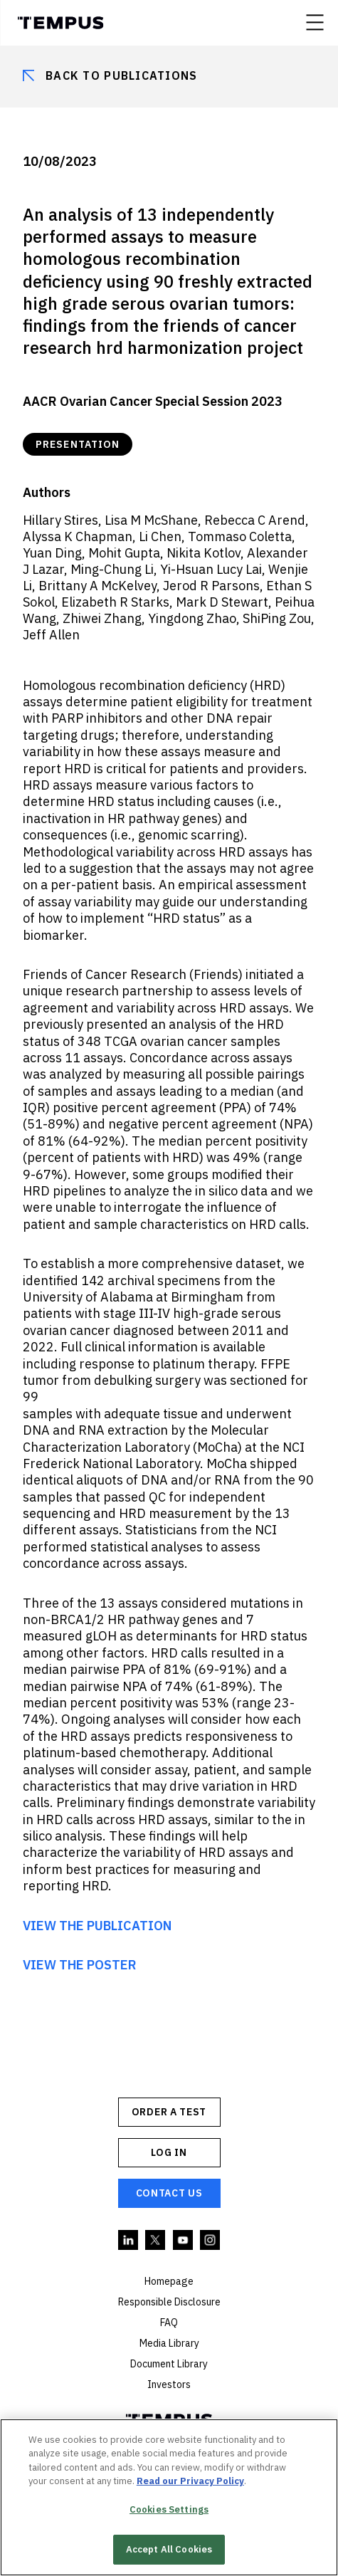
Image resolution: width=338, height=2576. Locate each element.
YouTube (184, 2241)
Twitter (156, 2241)
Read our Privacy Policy (190, 2481)
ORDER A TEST (169, 2111)
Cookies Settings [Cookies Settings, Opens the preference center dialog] (169, 2509)
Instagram (211, 2241)
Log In (168, 2152)
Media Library (169, 2343)
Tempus (60, 22)
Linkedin (129, 2241)
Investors (169, 2384)
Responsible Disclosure (169, 2301)
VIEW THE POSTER (80, 1965)
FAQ (169, 2322)
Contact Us (169, 2193)
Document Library (169, 2363)
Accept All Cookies (169, 2549)
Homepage (169, 2281)
